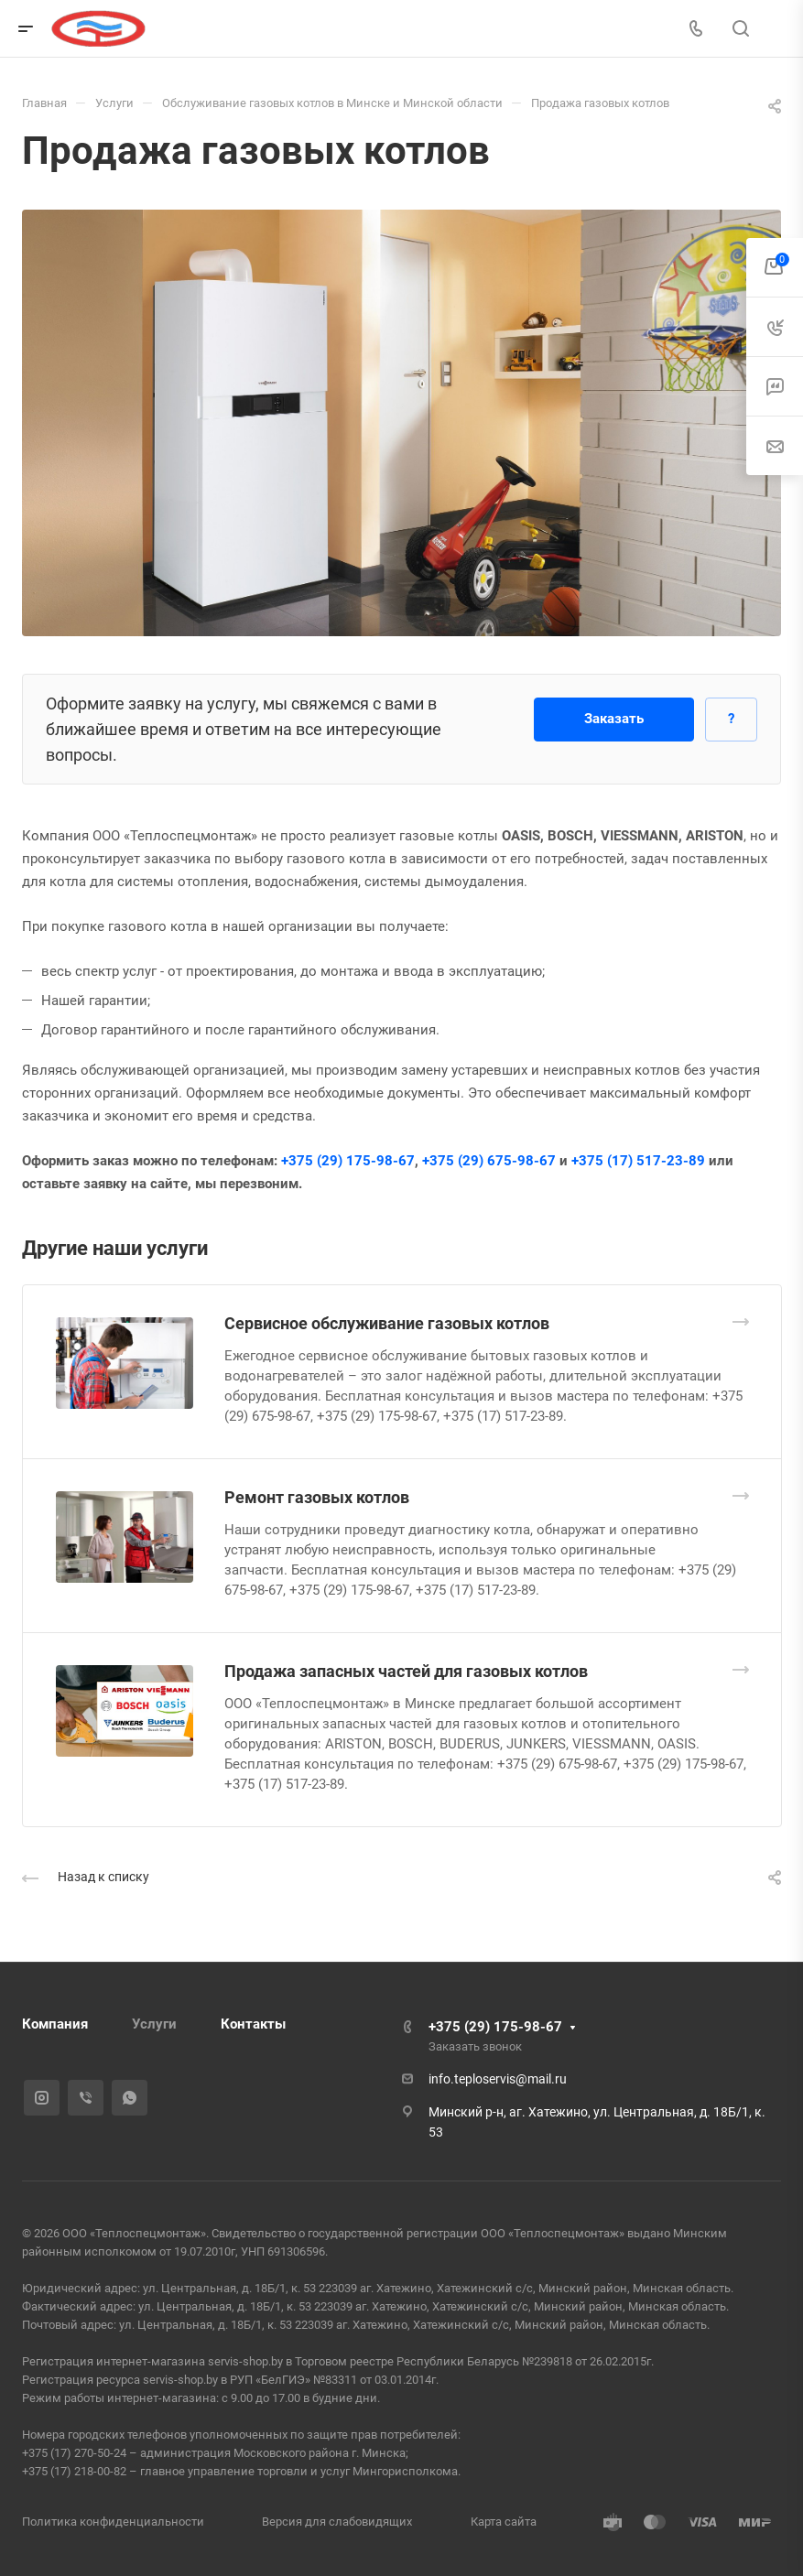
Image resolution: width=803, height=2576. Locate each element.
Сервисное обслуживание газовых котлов (386, 1323)
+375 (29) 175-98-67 (348, 1161)
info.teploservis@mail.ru (498, 2079)
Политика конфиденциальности (113, 2521)
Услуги (154, 2024)
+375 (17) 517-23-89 (638, 1161)
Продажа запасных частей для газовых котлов (406, 1671)
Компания (55, 2024)
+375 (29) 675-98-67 (489, 1161)
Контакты (253, 2024)
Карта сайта (504, 2521)
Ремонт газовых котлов (316, 1497)
